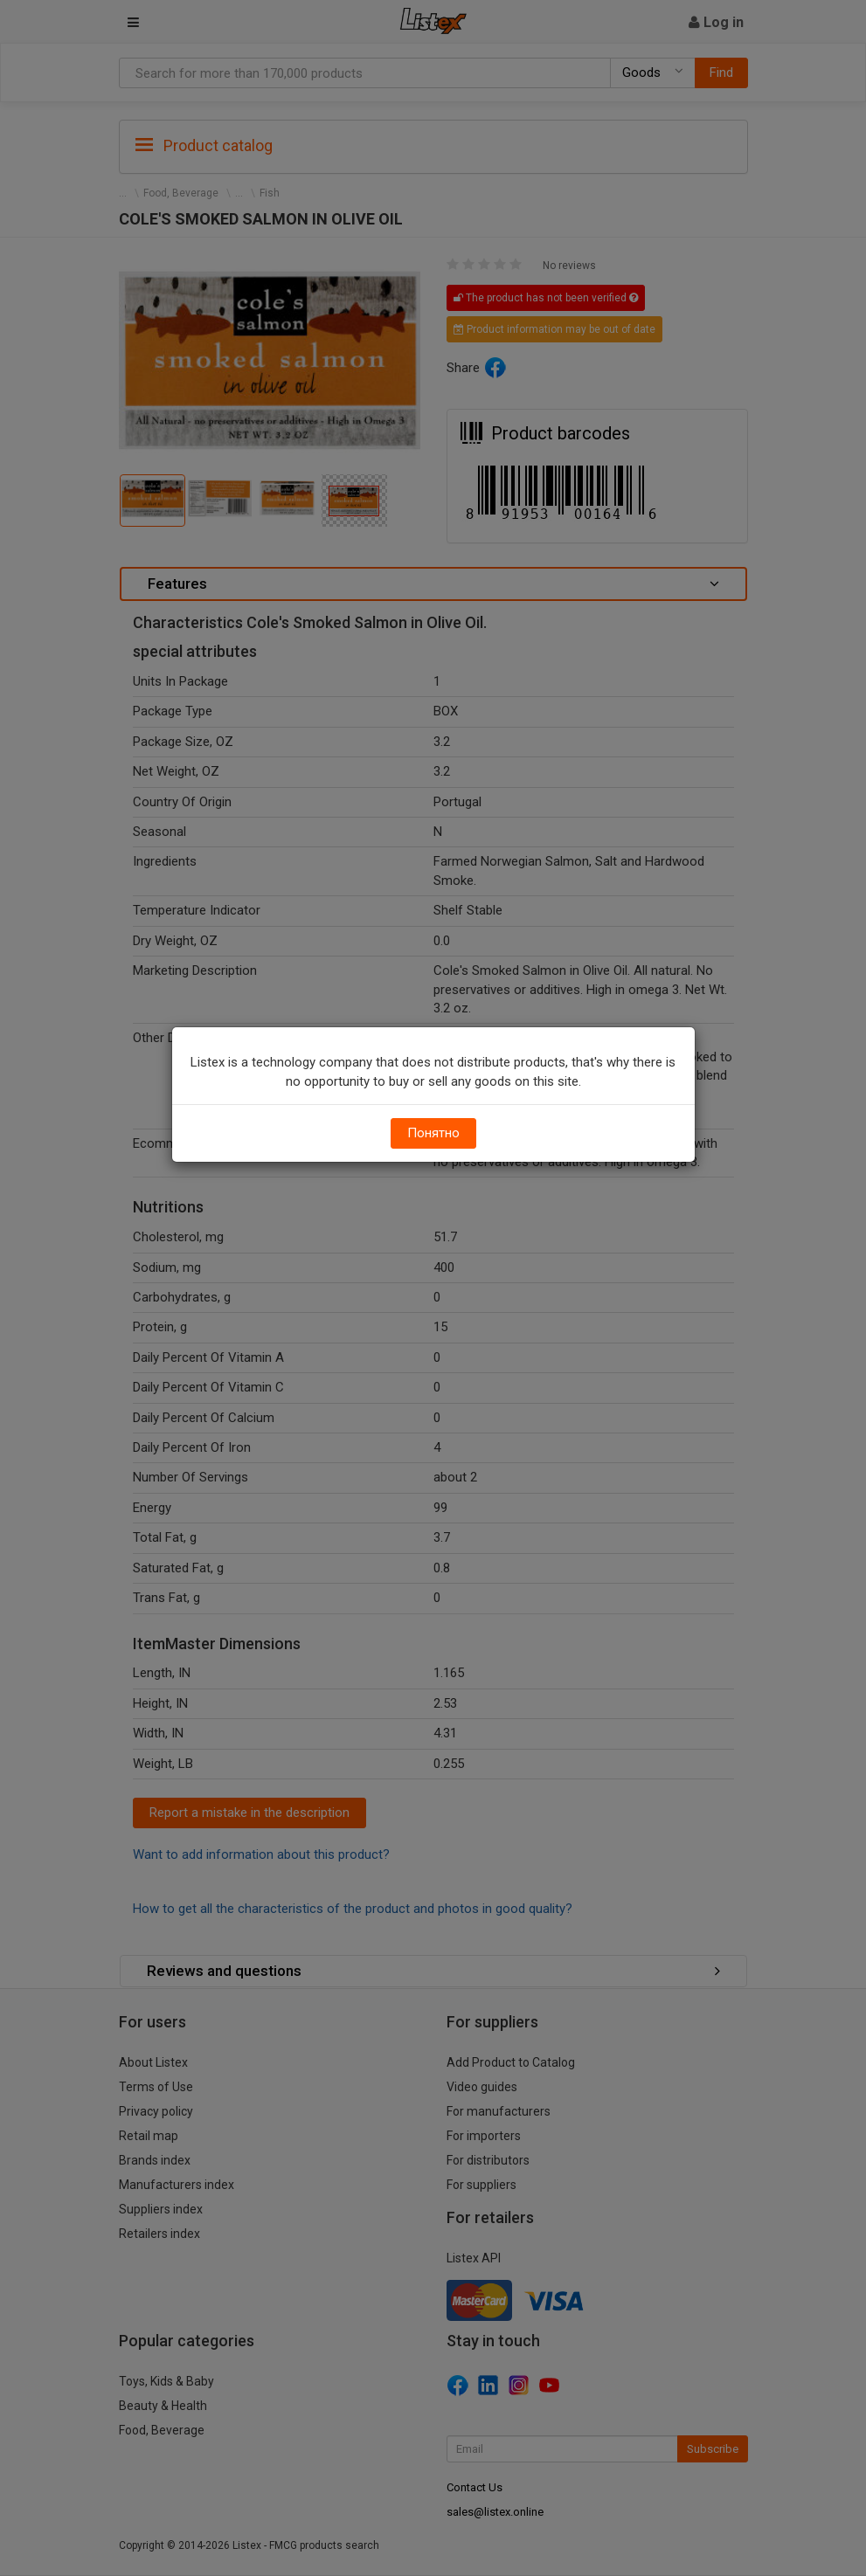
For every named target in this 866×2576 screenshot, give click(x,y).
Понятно (433, 1133)
